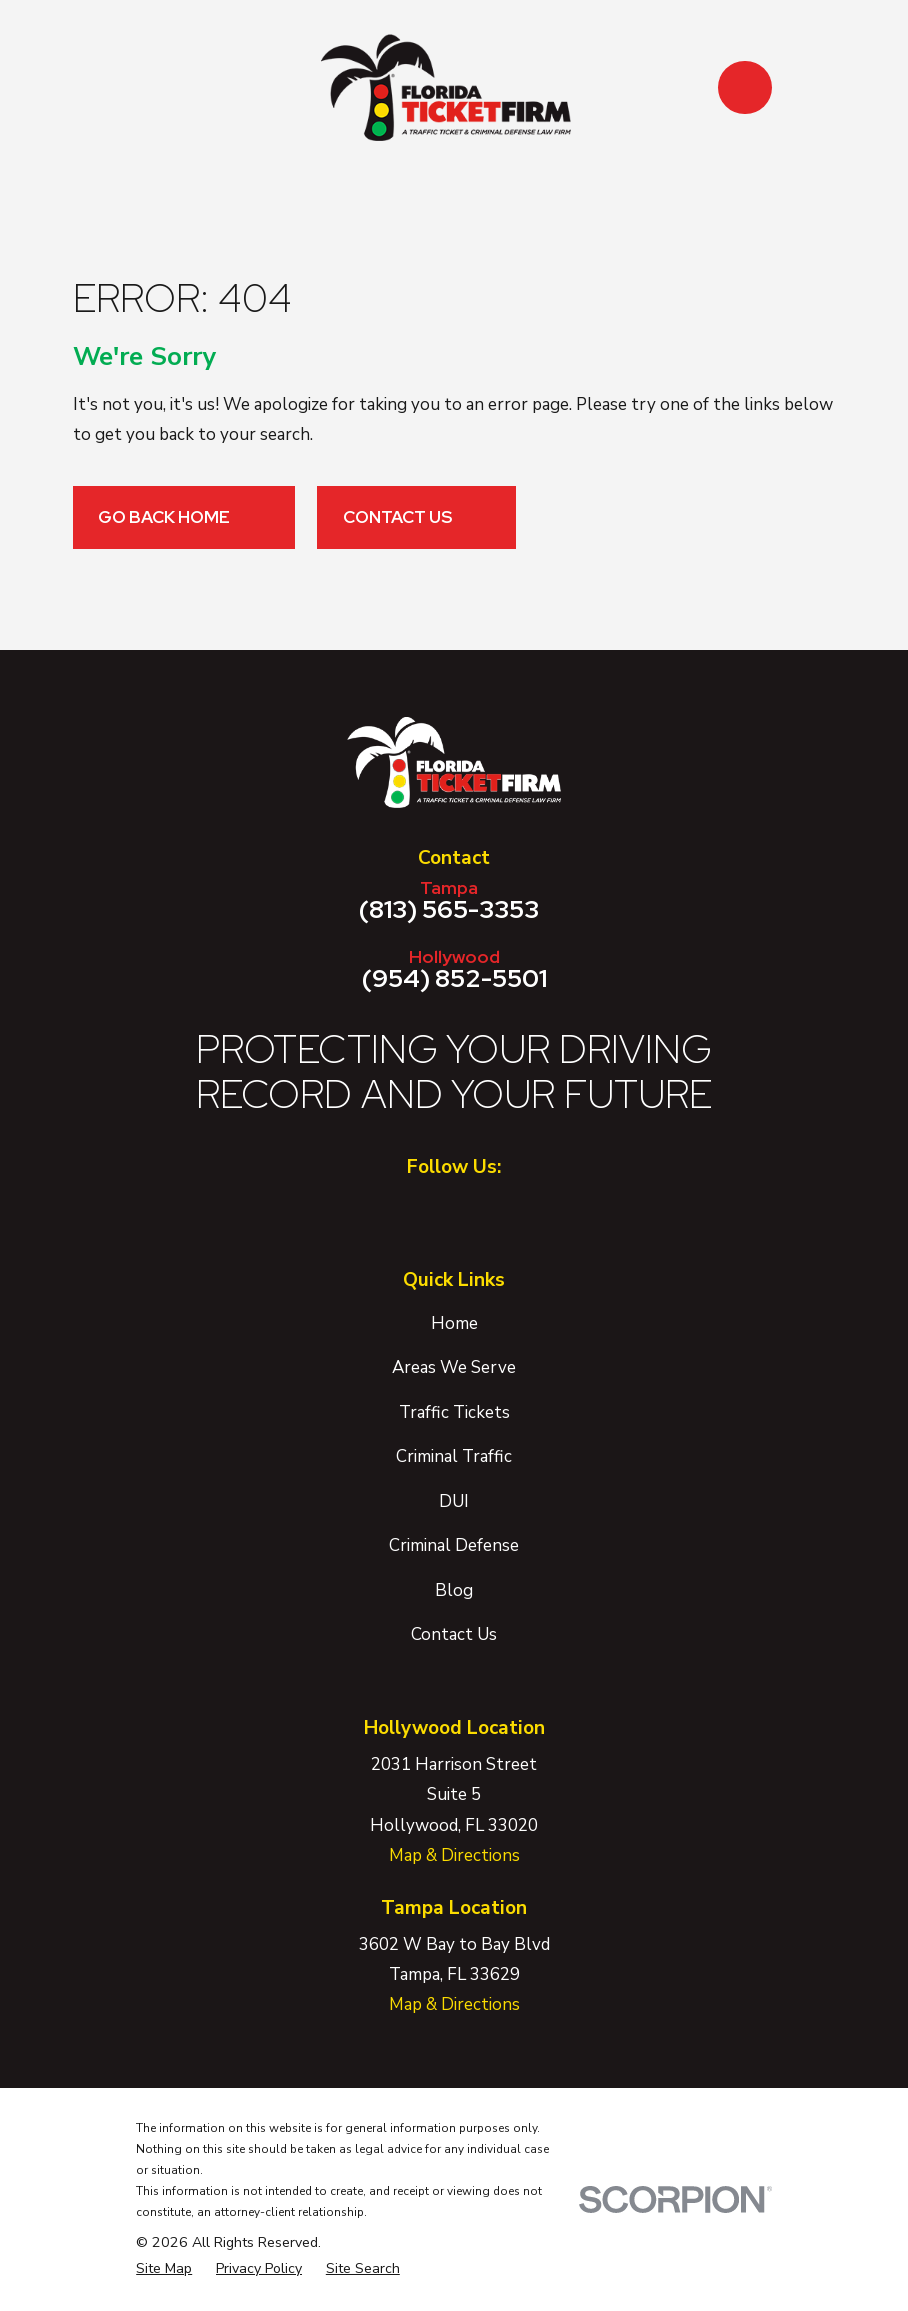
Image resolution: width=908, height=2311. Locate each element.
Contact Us (417, 517)
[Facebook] (426, 1213)
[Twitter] (482, 1213)
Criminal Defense (454, 1545)
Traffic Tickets (454, 1412)
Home (454, 1323)
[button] (744, 87)
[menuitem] (164, 2268)
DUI (454, 1501)
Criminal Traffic (454, 1456)
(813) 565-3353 (448, 900)
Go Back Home (183, 517)
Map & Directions (454, 1855)
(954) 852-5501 (454, 969)
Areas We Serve (454, 1367)
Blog (454, 1590)
